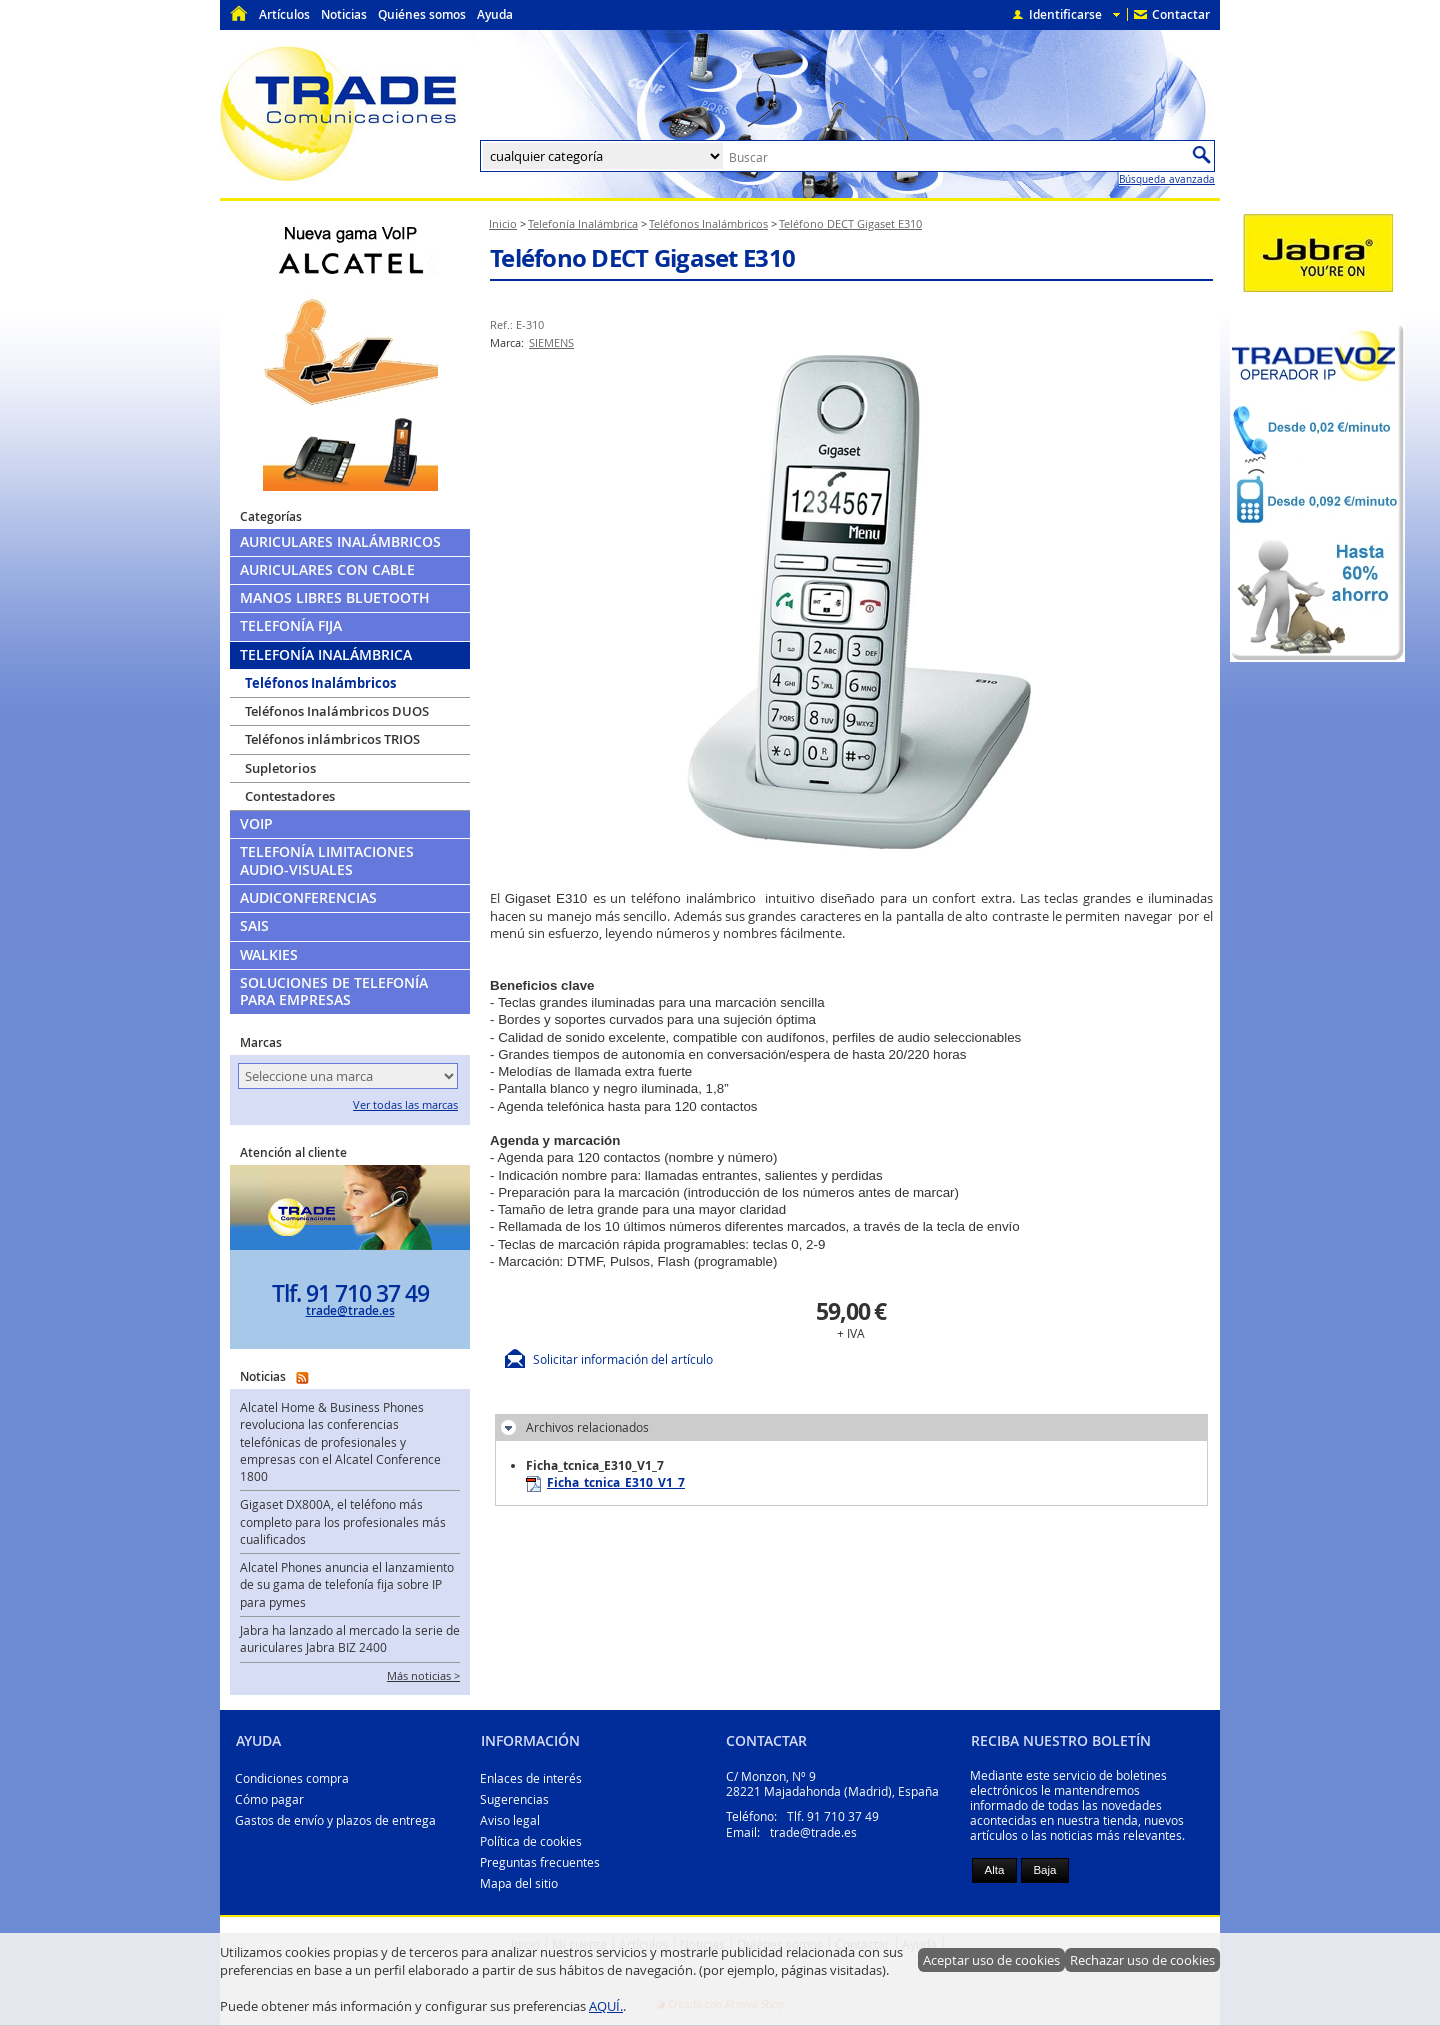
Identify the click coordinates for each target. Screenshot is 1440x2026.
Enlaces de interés (531, 1778)
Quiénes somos (422, 14)
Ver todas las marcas (405, 1105)
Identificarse (1065, 14)
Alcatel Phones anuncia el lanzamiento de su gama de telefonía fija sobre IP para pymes (347, 1585)
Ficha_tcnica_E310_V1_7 (605, 1483)
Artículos (284, 14)
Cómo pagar (269, 1799)
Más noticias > (423, 1676)
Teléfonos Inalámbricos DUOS (337, 711)
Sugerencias (514, 1799)
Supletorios (280, 768)
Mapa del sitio (519, 1883)
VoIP (256, 824)
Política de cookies (531, 1841)
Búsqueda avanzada (1167, 179)
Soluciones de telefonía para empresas (334, 991)
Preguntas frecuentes (540, 1862)
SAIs (254, 926)
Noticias (344, 14)
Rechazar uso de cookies (1142, 1960)
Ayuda (495, 14)
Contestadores (290, 796)
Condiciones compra (292, 1778)
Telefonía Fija (291, 626)
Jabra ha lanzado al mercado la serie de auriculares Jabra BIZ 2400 (350, 1639)
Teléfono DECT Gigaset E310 (642, 258)
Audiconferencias (308, 898)
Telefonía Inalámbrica (326, 655)
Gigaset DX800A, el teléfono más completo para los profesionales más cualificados (343, 1522)
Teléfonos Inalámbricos (320, 683)
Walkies (269, 955)
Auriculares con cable (327, 570)
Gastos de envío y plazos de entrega (335, 1820)
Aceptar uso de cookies (991, 1960)
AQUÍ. (606, 2006)
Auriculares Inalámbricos (340, 542)
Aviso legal (510, 1820)
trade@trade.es (350, 1310)
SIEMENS (551, 343)
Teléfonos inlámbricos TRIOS (332, 739)
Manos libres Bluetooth (335, 598)
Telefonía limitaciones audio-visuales (327, 860)
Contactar (1181, 14)
